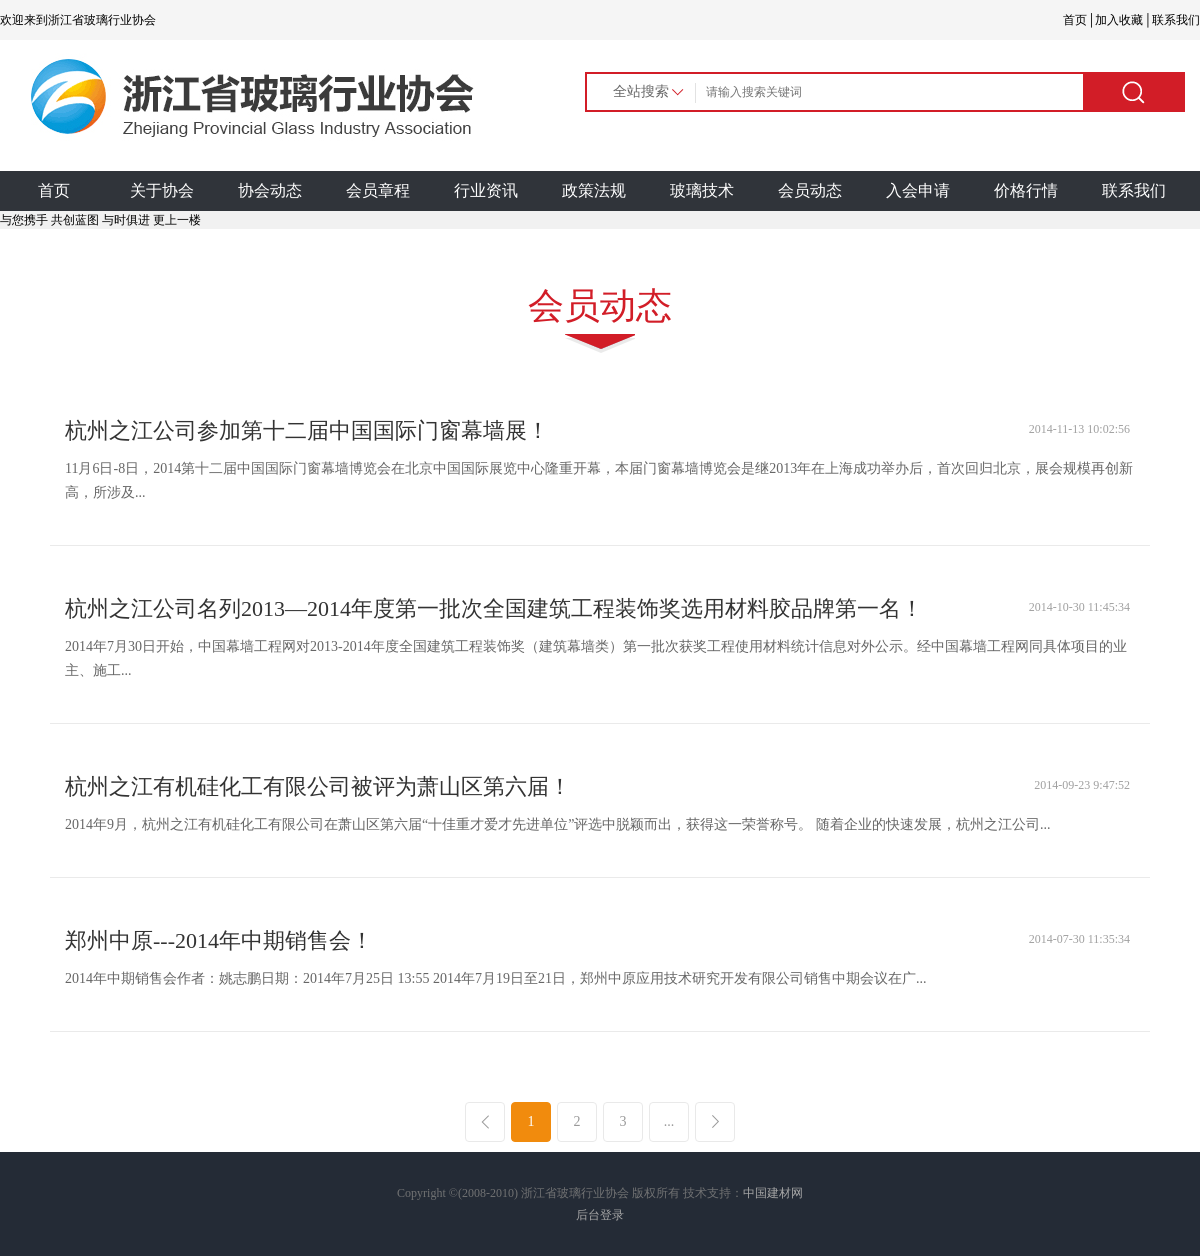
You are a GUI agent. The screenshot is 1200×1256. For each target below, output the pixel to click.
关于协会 (162, 190)
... (669, 1121)
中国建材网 (773, 1193)
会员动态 (810, 190)
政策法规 (594, 190)
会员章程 (378, 190)
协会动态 (270, 190)
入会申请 (918, 190)
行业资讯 (486, 190)
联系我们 (1134, 190)
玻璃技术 (702, 190)
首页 (54, 190)
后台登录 (600, 1215)
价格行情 (1026, 190)
